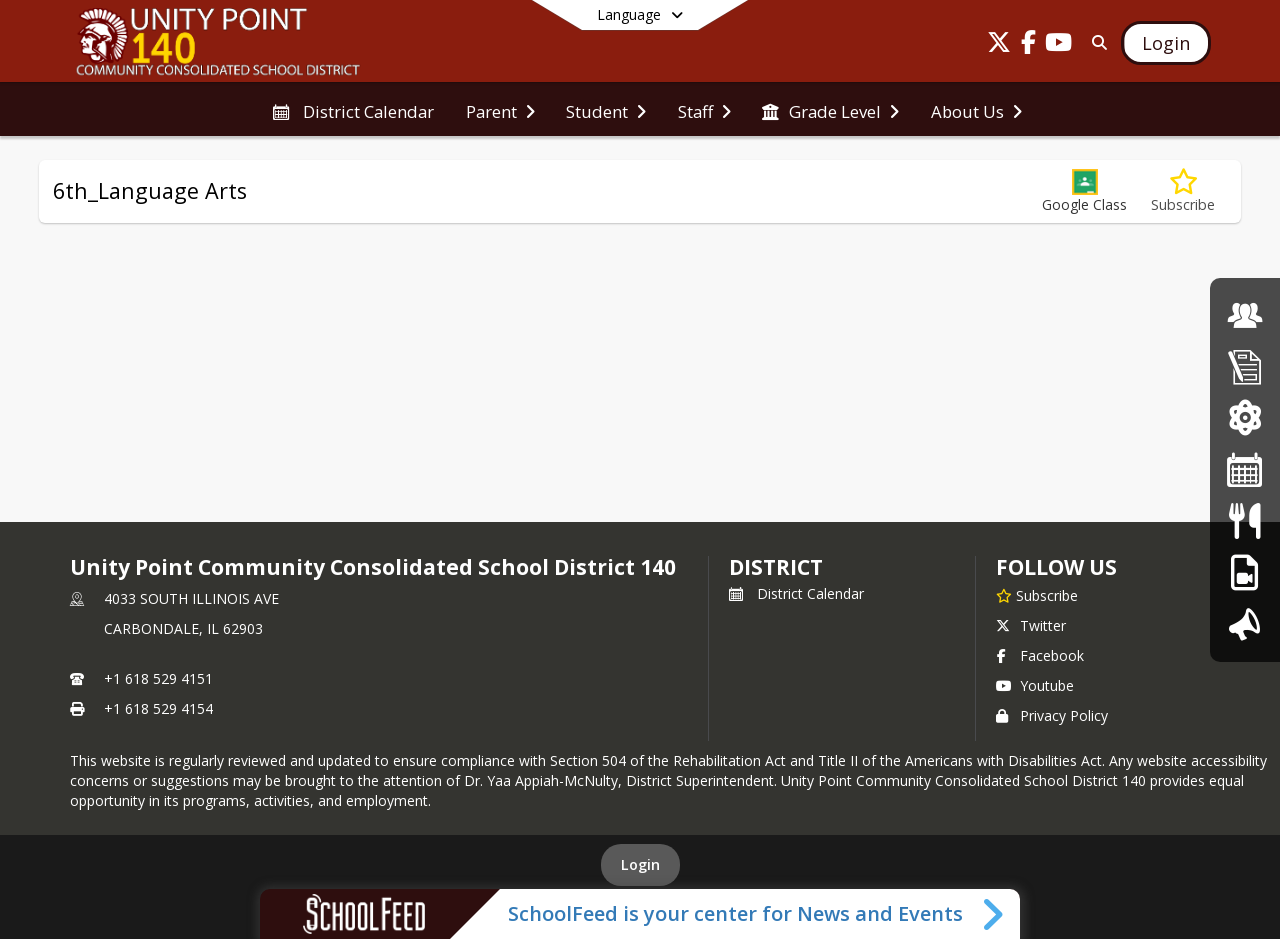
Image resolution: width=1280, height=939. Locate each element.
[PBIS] (1244, 572)
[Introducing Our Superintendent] (1245, 623)
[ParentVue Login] (1244, 417)
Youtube (1035, 685)
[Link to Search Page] (1095, 42)
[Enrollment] (1245, 366)
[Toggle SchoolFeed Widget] (994, 914)
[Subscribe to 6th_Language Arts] (1183, 191)
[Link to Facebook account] (1029, 45)
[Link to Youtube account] (1059, 45)
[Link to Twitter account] (999, 45)
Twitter (1031, 625)
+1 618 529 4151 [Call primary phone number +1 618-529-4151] (158, 678)
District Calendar (796, 593)
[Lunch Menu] (1244, 520)
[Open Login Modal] (1166, 43)
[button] (1084, 191)
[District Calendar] (1245, 469)
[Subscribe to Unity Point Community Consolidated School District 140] (1037, 595)
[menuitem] (352, 110)
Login (640, 864)
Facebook (1040, 655)
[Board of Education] (1245, 315)
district (776, 567)
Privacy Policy (1052, 715)
